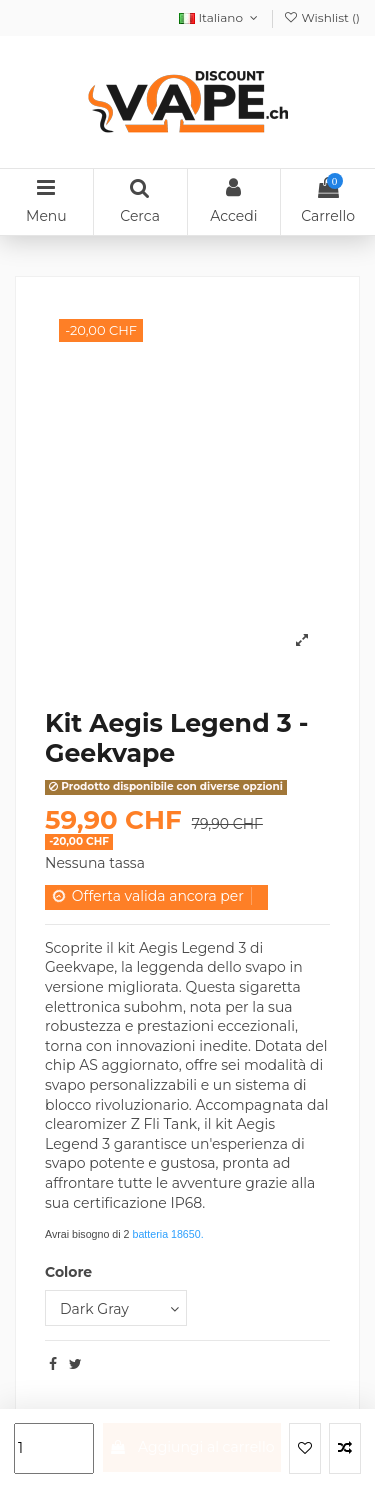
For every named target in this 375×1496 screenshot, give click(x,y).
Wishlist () (321, 17)
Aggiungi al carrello (191, 1447)
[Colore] (116, 1308)
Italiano (220, 17)
